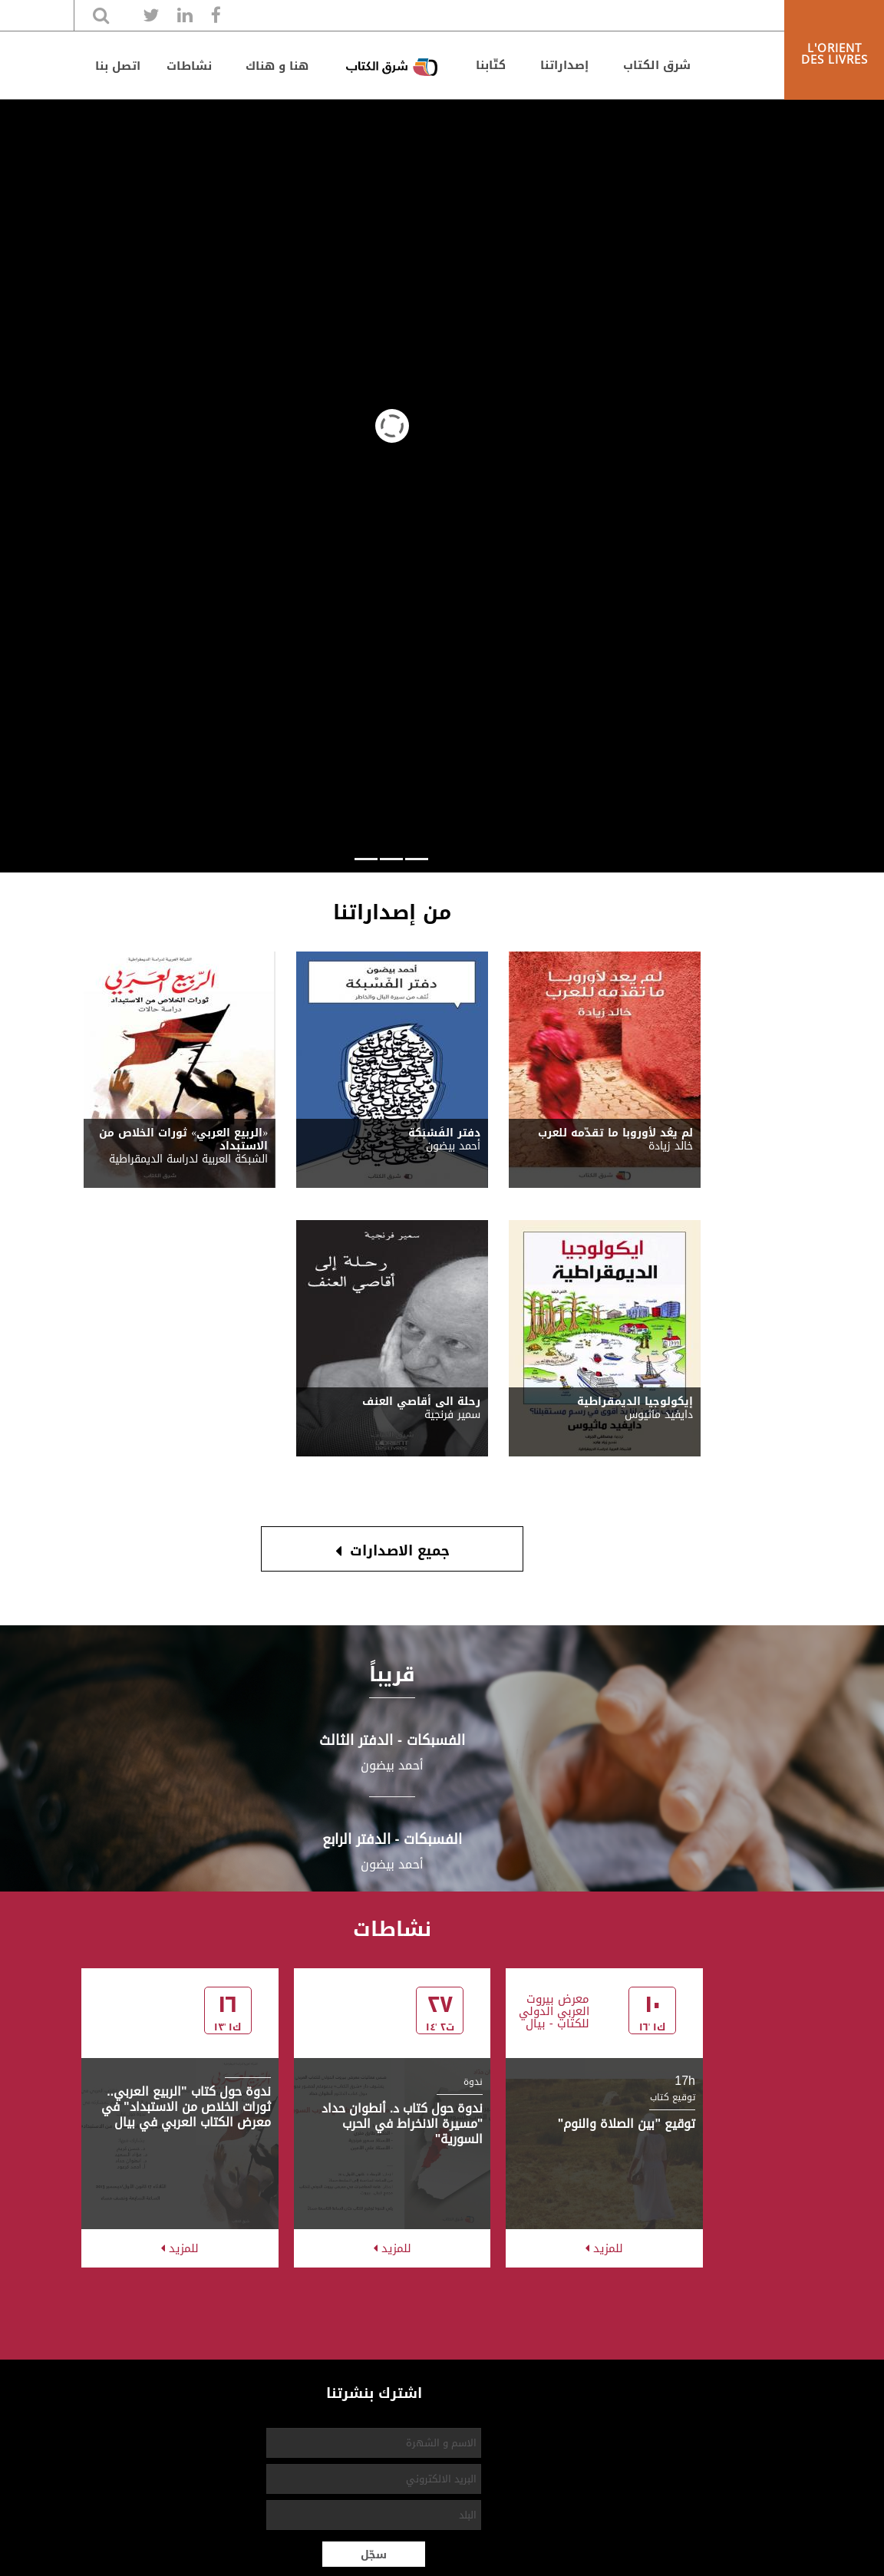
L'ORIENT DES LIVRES (834, 53)
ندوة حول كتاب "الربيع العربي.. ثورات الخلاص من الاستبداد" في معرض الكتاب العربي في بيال (186, 2107)
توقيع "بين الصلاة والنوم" (626, 2124)
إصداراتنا (564, 65)
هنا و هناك (277, 66)
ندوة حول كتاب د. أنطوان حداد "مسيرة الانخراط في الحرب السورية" (402, 2123)
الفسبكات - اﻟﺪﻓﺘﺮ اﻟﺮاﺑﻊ (392, 1839)
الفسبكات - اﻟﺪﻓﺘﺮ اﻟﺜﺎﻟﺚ (392, 1740)
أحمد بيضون (392, 1765)
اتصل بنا (117, 66)
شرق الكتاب (657, 65)
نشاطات (189, 66)
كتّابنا (491, 65)
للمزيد (604, 2248)
